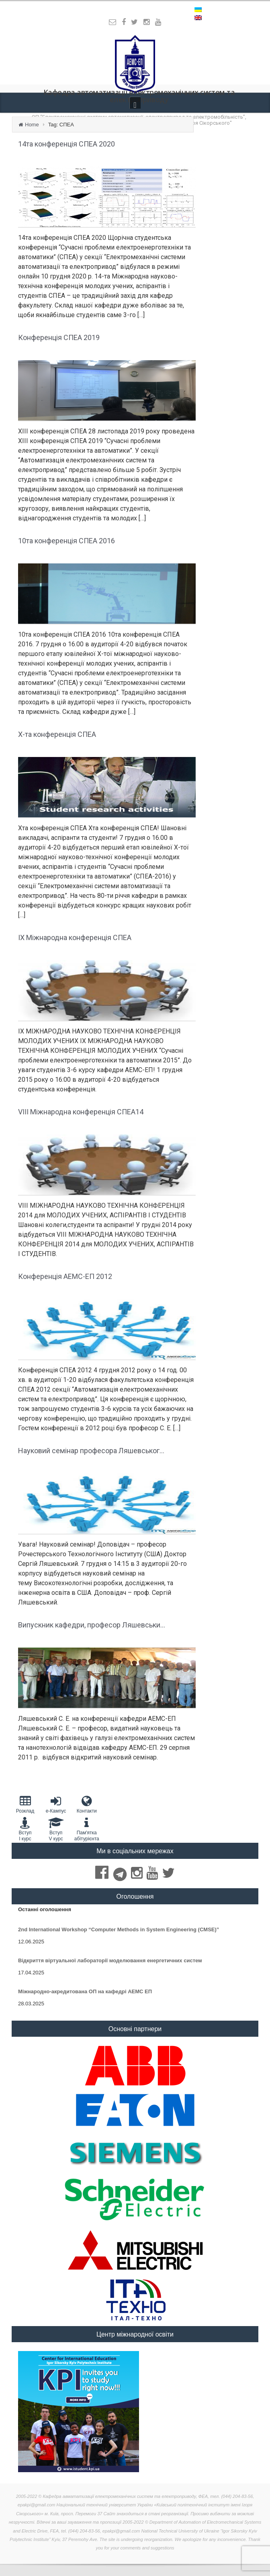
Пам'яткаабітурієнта (87, 1829)
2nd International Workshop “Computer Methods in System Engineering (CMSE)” (118, 1929)
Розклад (25, 1804)
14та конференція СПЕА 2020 (66, 144)
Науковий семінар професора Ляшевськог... (91, 1450)
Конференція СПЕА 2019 (59, 337)
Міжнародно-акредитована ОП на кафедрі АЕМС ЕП (85, 1991)
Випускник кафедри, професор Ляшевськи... (91, 1625)
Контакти (87, 1804)
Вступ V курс (56, 1829)
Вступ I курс (25, 1829)
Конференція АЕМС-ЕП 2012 (65, 1276)
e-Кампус (56, 1804)
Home (32, 125)
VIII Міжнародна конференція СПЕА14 (80, 1112)
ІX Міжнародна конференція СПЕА (74, 937)
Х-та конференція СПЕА (57, 734)
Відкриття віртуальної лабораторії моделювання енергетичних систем (110, 1960)
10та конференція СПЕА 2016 (66, 540)
